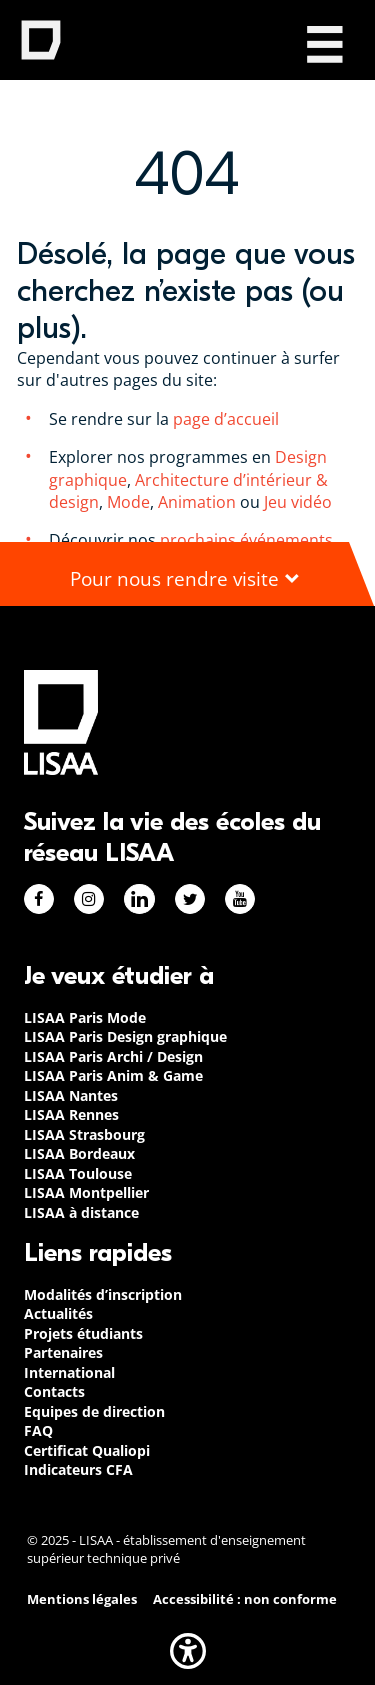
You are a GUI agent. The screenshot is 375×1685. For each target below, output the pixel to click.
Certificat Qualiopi (87, 1450)
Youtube (240, 899)
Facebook (39, 899)
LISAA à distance (81, 1212)
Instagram (89, 899)
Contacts (54, 1391)
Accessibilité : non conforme (245, 1599)
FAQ (38, 1430)
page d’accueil (224, 419)
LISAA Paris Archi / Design (113, 1056)
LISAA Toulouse (78, 1173)
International (69, 1372)
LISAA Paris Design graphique (125, 1036)
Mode (128, 502)
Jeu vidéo (300, 502)
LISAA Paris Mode (85, 1017)
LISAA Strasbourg (84, 1134)
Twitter (190, 899)
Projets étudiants (83, 1333)
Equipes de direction (94, 1411)
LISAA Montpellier (86, 1192)
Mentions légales (82, 1599)
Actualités (58, 1313)
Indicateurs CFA (78, 1469)
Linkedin (139, 899)
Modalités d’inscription (103, 1294)
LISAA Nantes (71, 1095)
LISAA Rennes (71, 1114)
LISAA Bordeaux (79, 1153)
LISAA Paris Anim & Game (113, 1075)
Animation (197, 502)
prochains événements (246, 540)
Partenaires (63, 1352)
